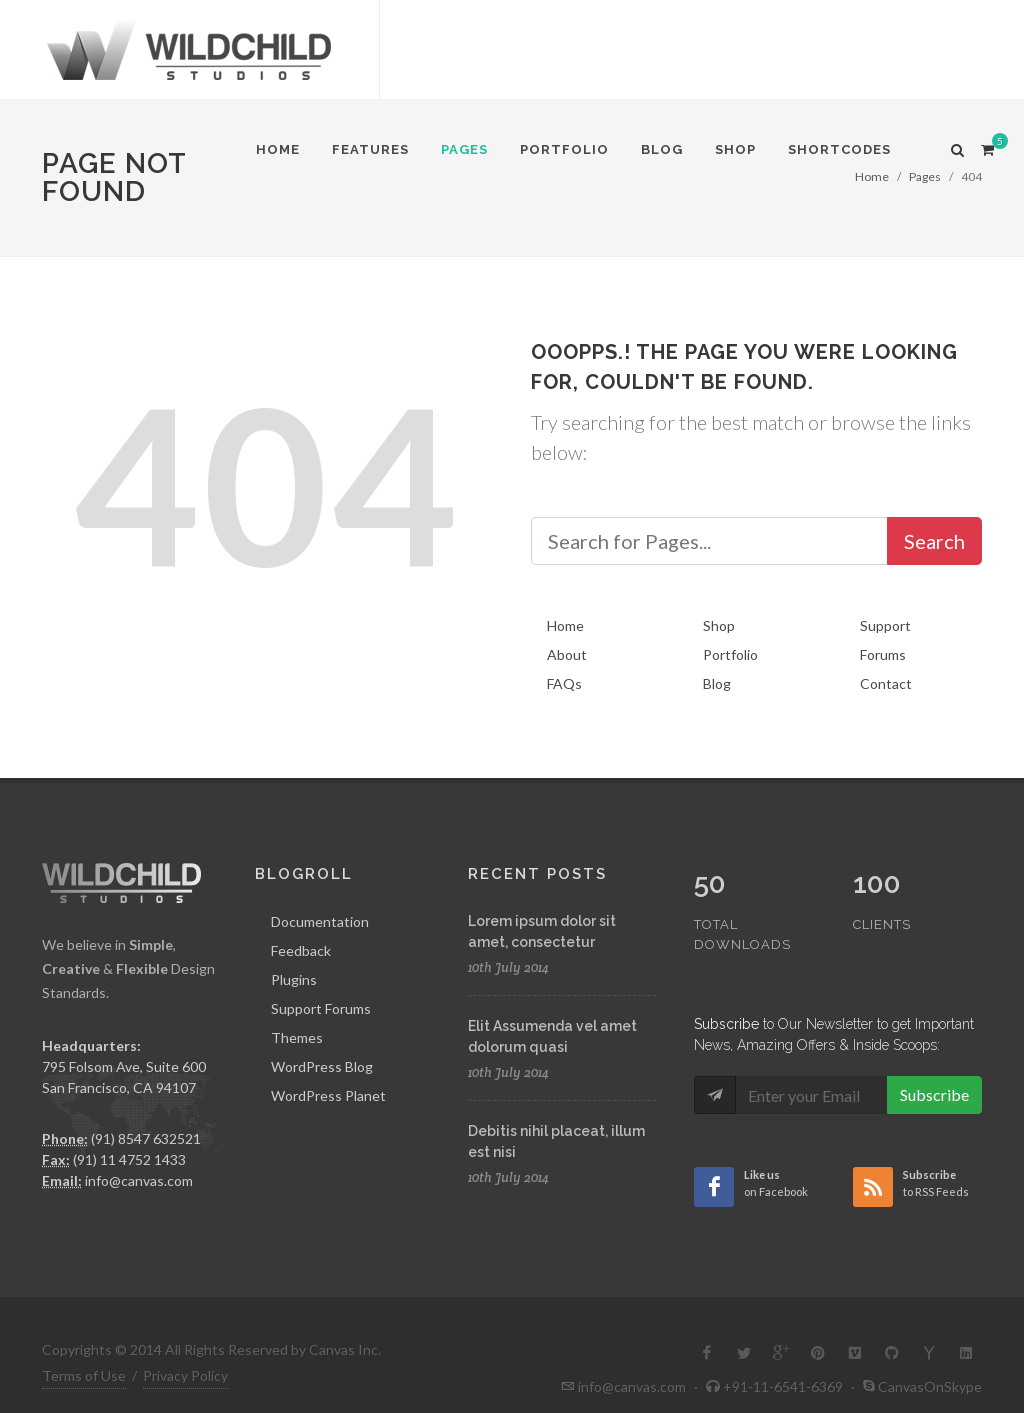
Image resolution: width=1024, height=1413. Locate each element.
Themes (297, 1037)
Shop (719, 625)
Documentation (320, 921)
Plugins (294, 979)
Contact (886, 683)
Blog (717, 683)
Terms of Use (84, 1348)
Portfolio (730, 654)
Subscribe (934, 1052)
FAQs (564, 683)
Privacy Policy (185, 1348)
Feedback (301, 950)
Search (934, 541)
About (567, 654)
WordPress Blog (322, 1066)
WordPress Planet (328, 1095)
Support (885, 625)
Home (565, 625)
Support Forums (321, 1008)
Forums (883, 654)
